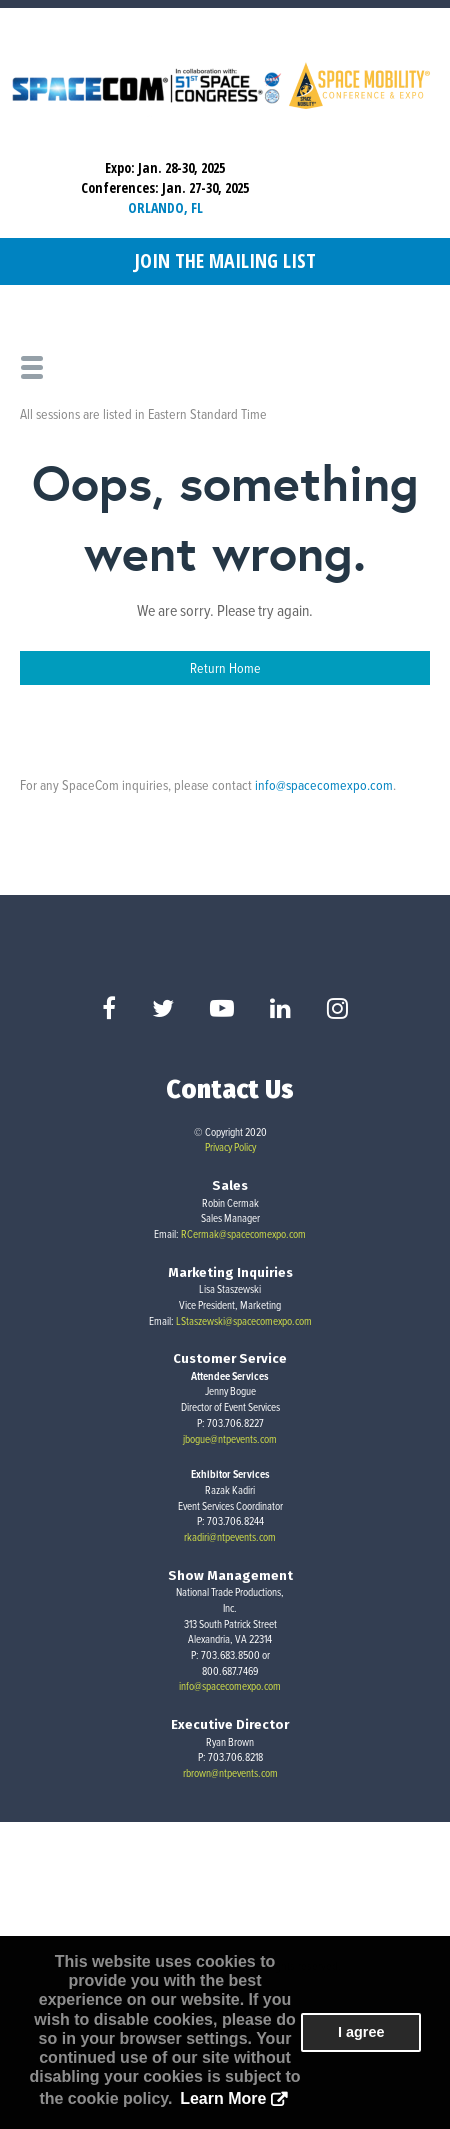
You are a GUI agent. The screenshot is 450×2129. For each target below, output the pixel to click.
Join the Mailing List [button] (225, 260)
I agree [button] (361, 2032)
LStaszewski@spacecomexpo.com (244, 1321)
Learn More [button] (223, 2098)
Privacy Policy (230, 1147)
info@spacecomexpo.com (324, 784)
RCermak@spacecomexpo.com (243, 1234)
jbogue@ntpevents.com (230, 1439)
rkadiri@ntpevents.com (230, 1537)
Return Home (225, 667)
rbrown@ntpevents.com (230, 1773)
